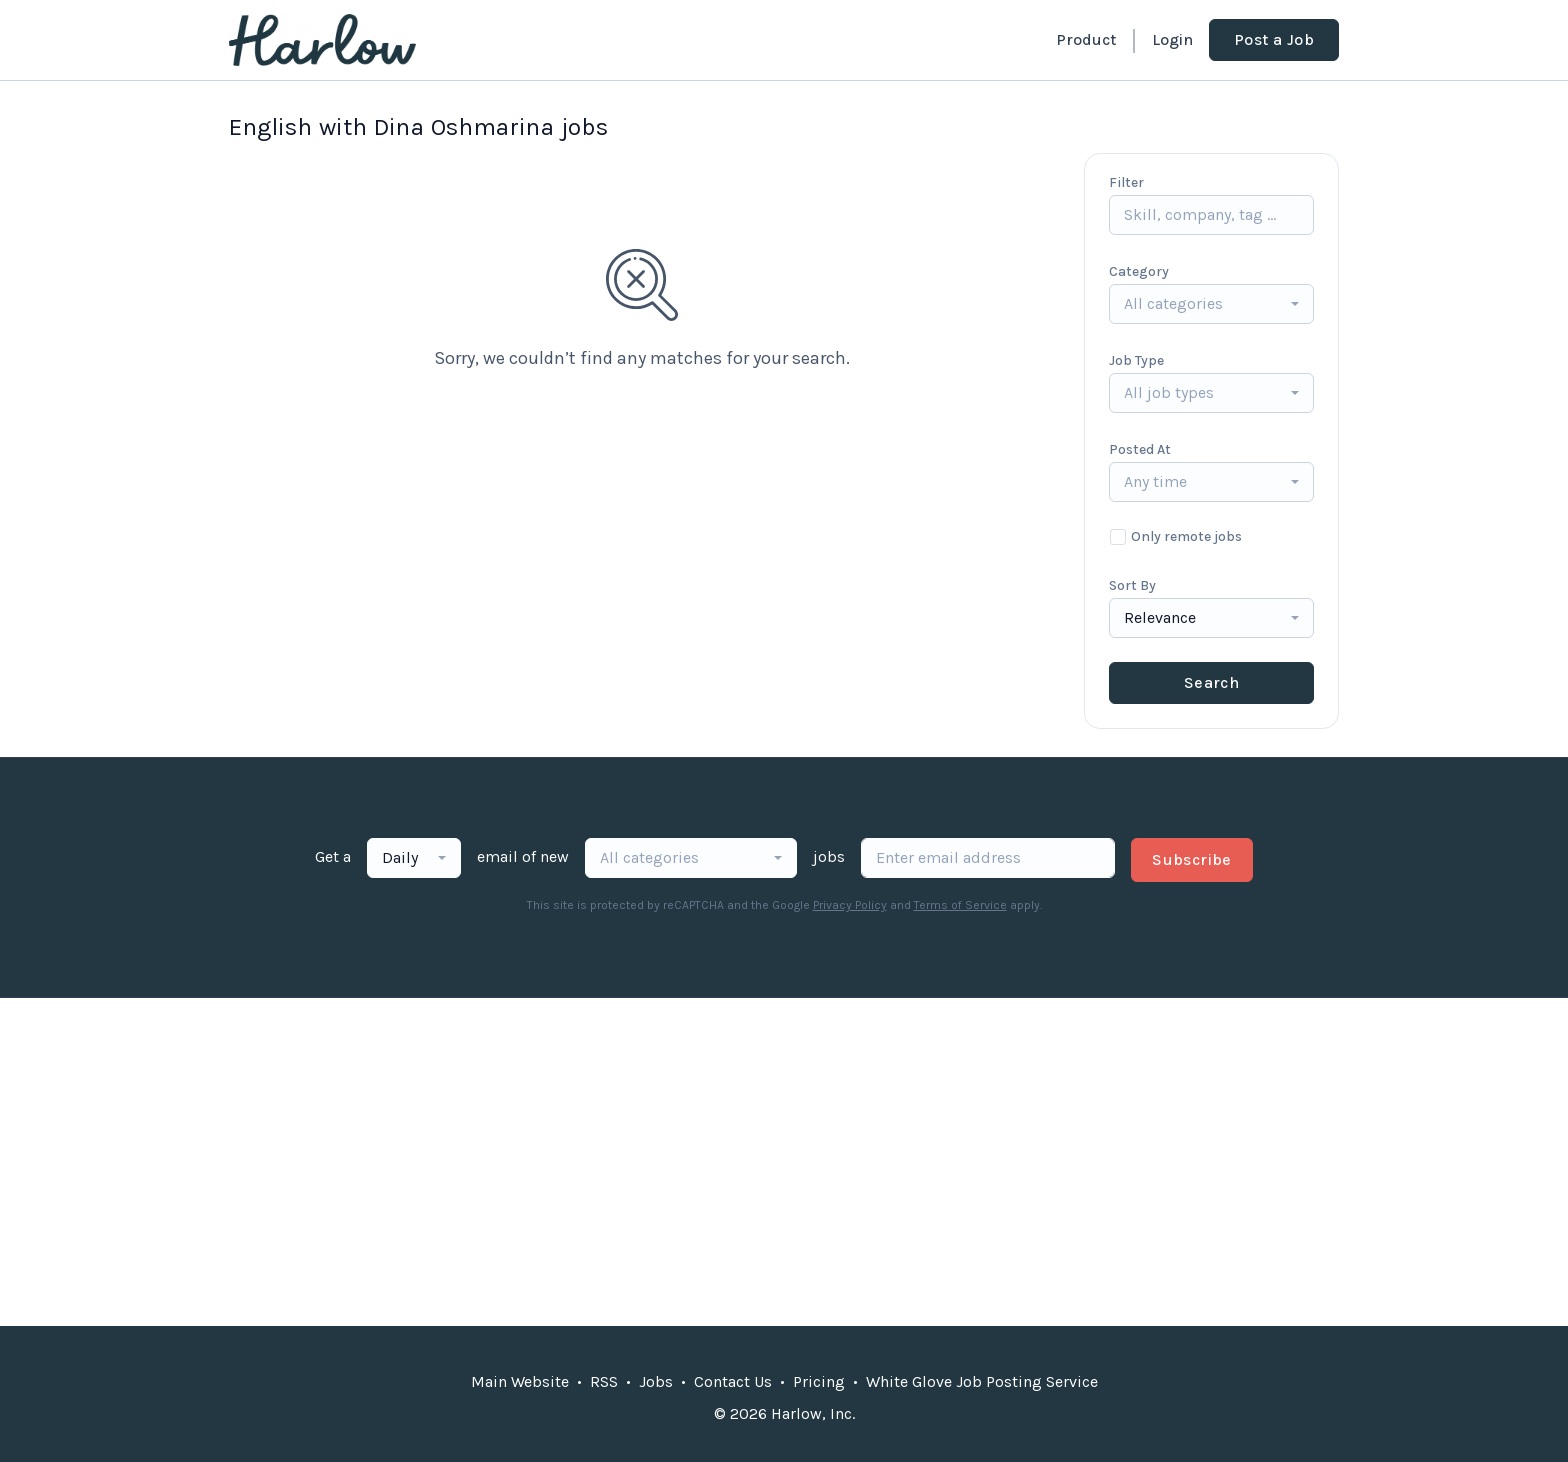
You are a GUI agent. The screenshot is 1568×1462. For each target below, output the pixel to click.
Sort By (1132, 585)
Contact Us (733, 1381)
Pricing (819, 1381)
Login (1172, 39)
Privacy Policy (850, 905)
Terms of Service (960, 905)
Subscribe (1192, 859)
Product (1086, 39)
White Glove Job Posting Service (982, 1381)
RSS (604, 1381)
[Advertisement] (784, 1162)
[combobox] (1211, 304)
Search (1211, 682)
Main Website (520, 1381)
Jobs (656, 1381)
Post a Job (1274, 39)
